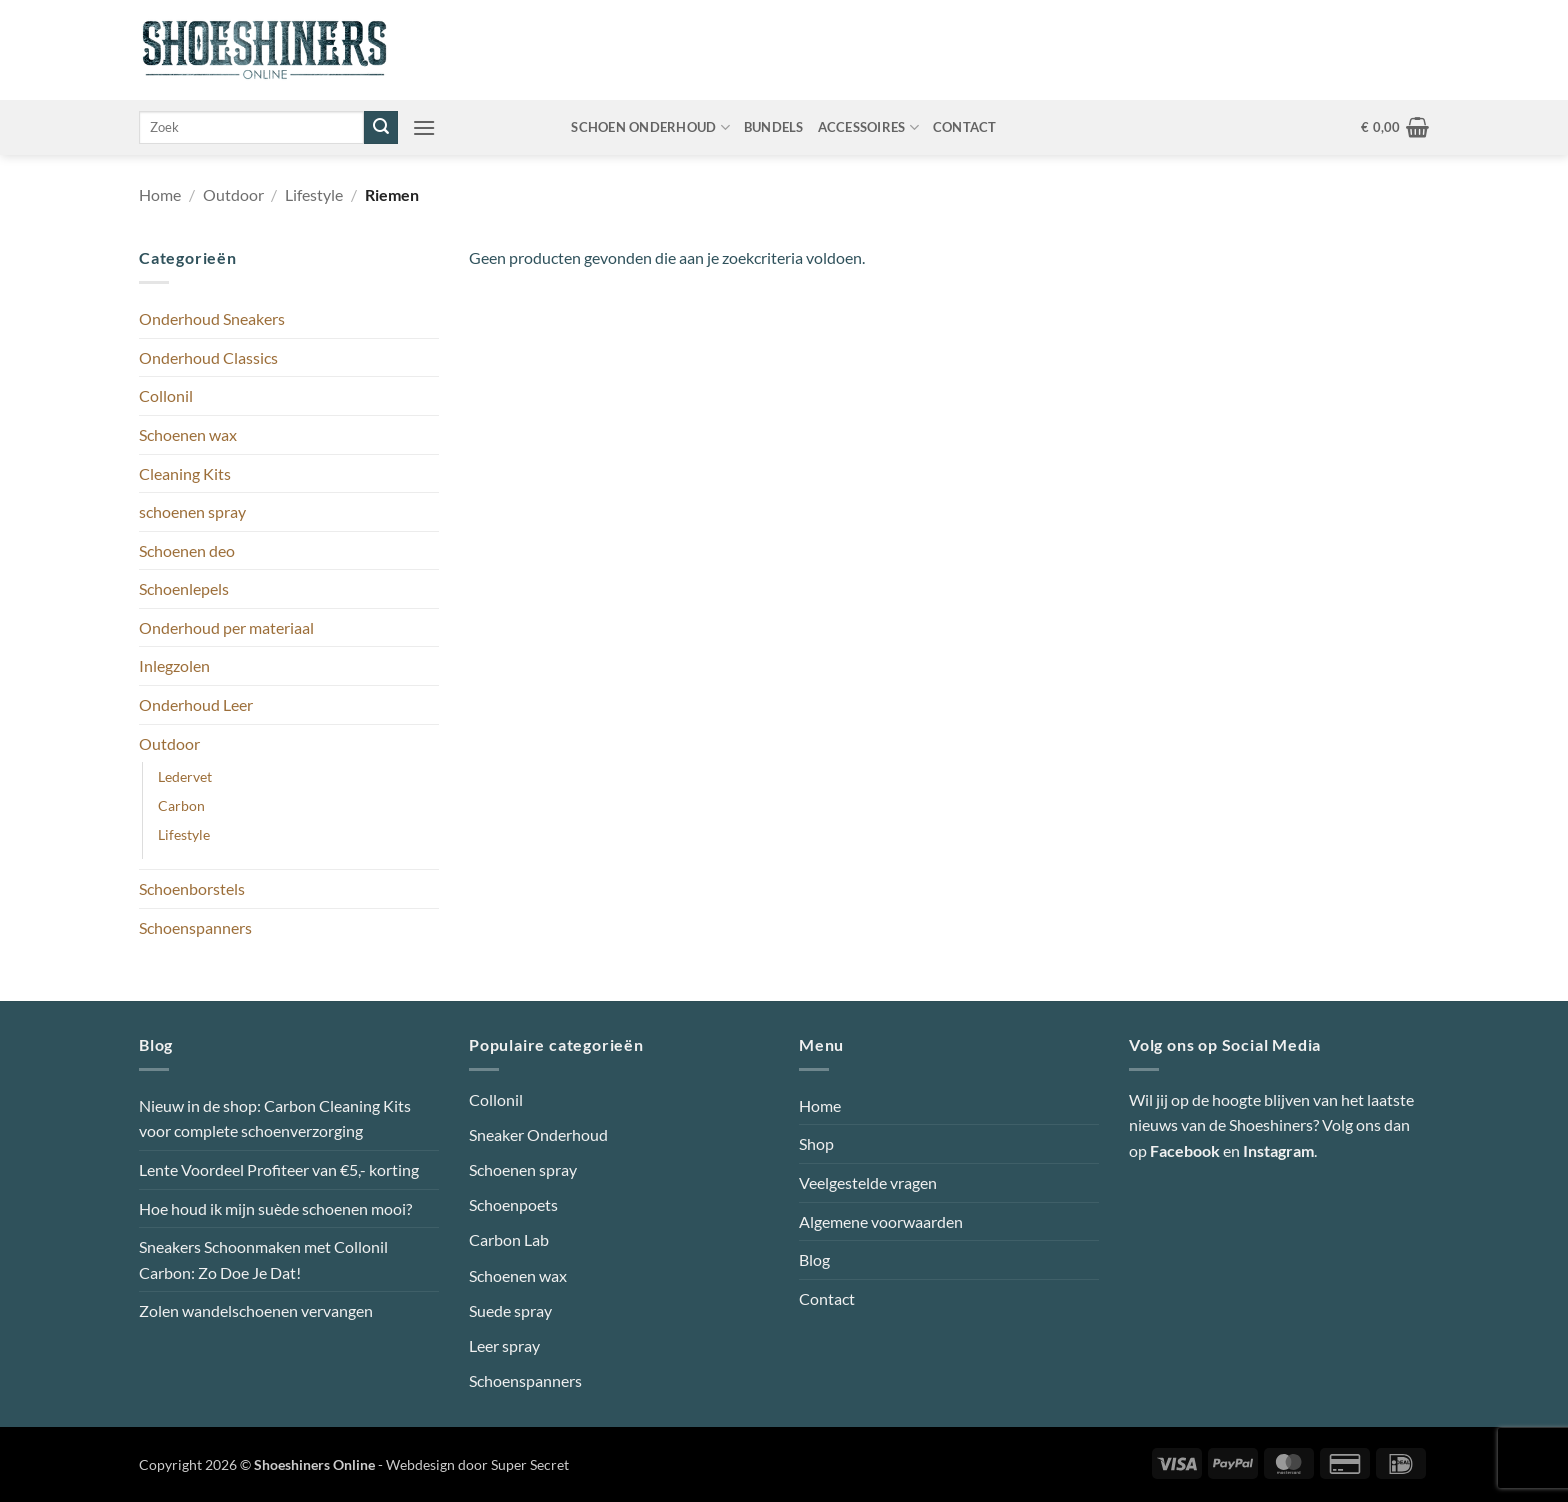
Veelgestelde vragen (868, 1182)
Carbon (181, 805)
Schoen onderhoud (650, 127)
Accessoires (868, 127)
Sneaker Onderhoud (538, 1134)
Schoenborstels (192, 888)
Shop (816, 1143)
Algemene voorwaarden (881, 1221)
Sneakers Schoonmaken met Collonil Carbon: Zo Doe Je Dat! (263, 1259)
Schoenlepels (184, 588)
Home (160, 194)
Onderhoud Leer (196, 704)
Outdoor (233, 194)
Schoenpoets (513, 1204)
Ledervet (185, 776)
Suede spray (510, 1310)
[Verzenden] (381, 128)
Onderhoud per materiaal (226, 627)
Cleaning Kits (185, 473)
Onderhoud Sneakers (212, 318)
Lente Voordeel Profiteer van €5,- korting (279, 1169)
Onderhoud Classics (208, 357)
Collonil (166, 395)
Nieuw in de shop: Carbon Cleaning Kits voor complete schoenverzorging (275, 1118)
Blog (814, 1259)
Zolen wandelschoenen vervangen (256, 1310)
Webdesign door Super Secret (477, 1464)
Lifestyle (314, 194)
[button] (424, 127)
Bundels (774, 127)
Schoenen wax (188, 434)
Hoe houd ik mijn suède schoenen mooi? (275, 1208)
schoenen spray (192, 511)
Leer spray (504, 1345)
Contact (965, 127)
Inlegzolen (174, 665)
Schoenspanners (195, 927)
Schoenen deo (187, 550)
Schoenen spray (523, 1169)
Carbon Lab (509, 1239)
